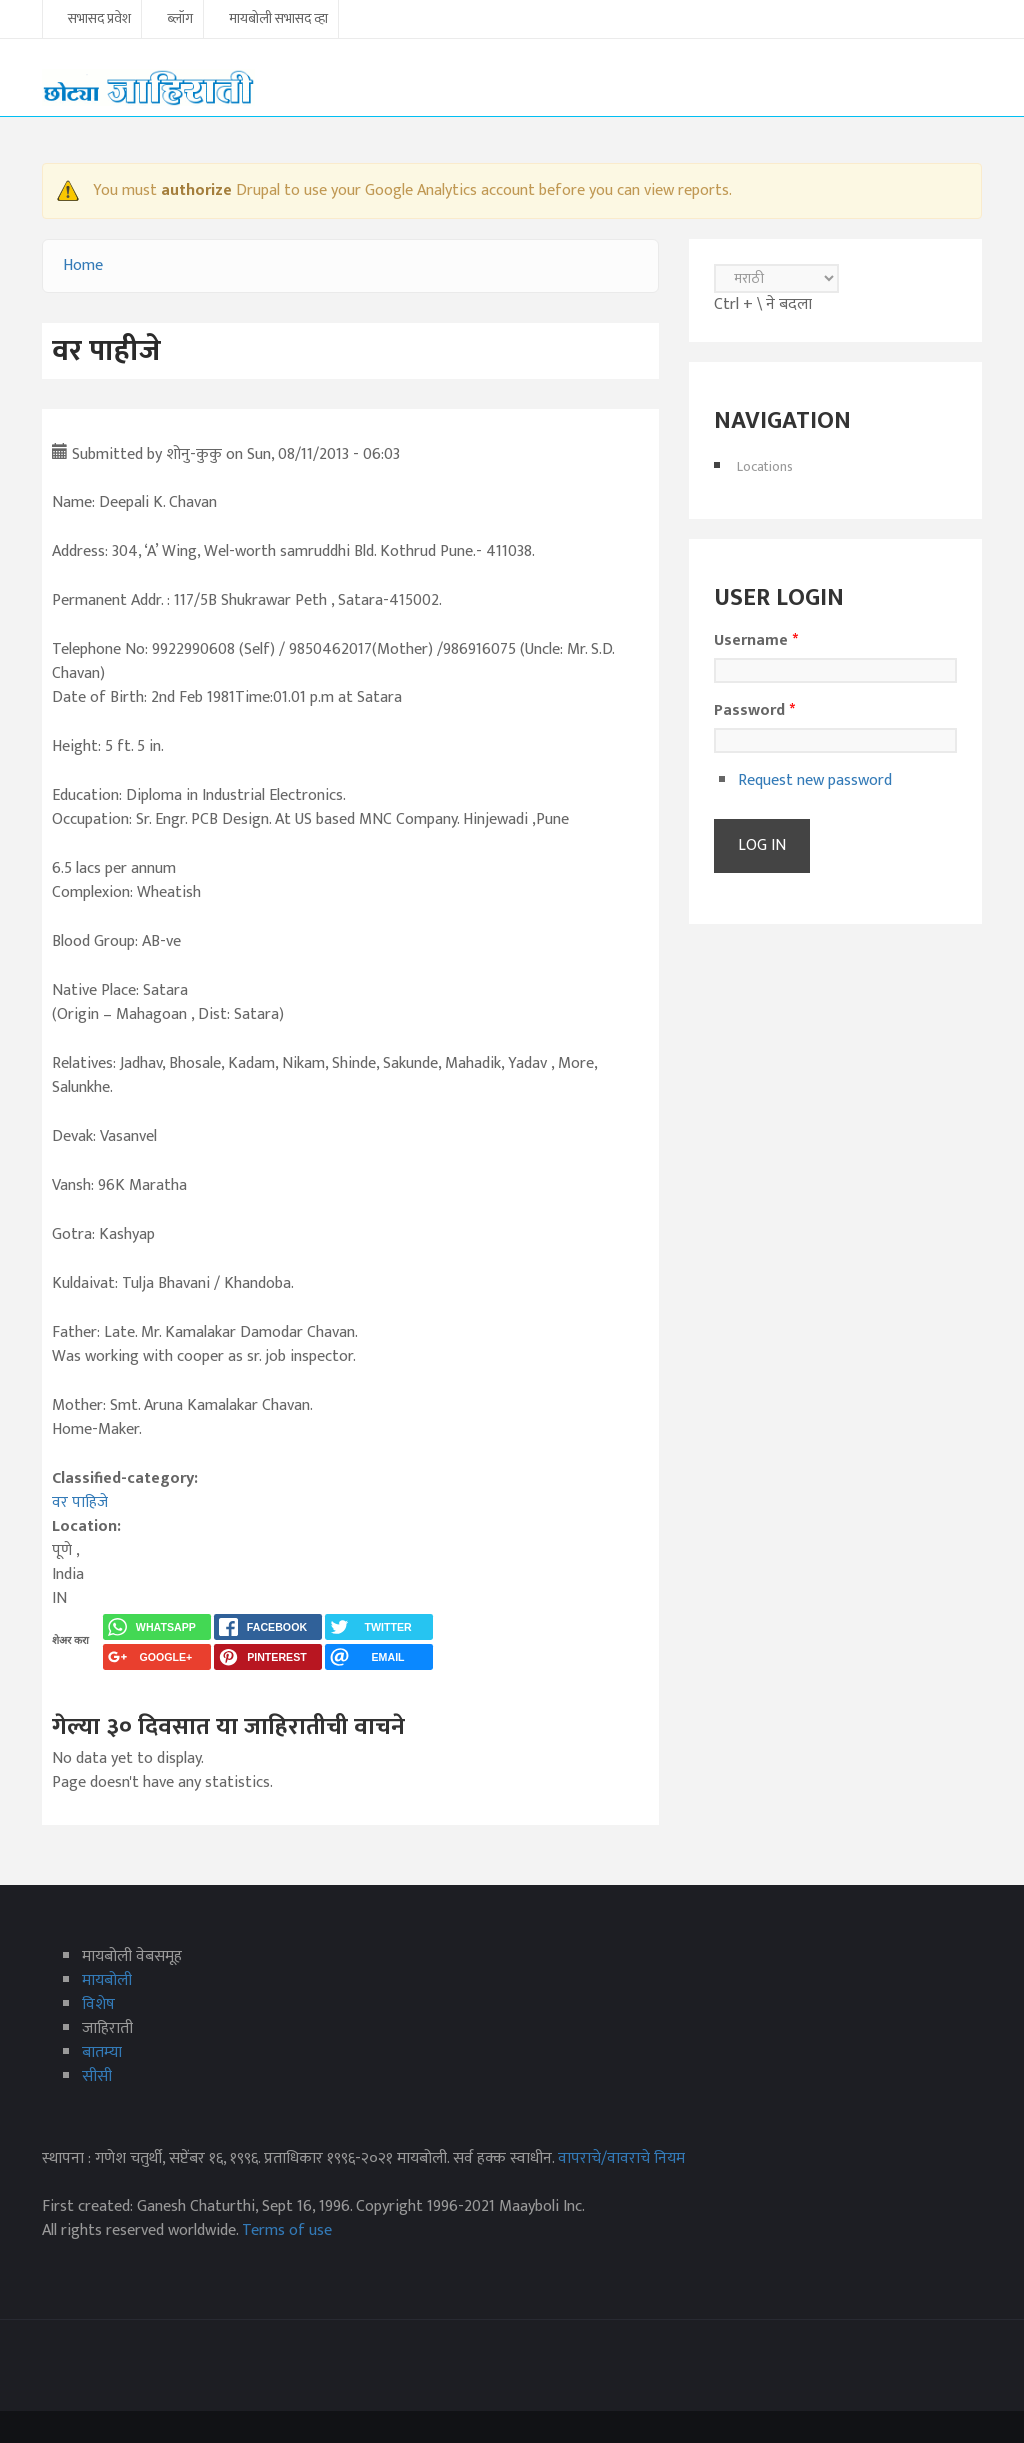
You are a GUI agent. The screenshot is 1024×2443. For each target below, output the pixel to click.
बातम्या (102, 2052)
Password (754, 711)
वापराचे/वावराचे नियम (621, 2158)
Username (756, 641)
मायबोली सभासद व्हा (278, 20)
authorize (196, 190)
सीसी (97, 2076)
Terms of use (287, 2230)
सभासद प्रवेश (99, 20)
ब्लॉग (180, 20)
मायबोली (107, 1980)
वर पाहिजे (80, 1502)
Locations (765, 466)
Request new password (815, 780)
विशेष (98, 2004)
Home (83, 265)
